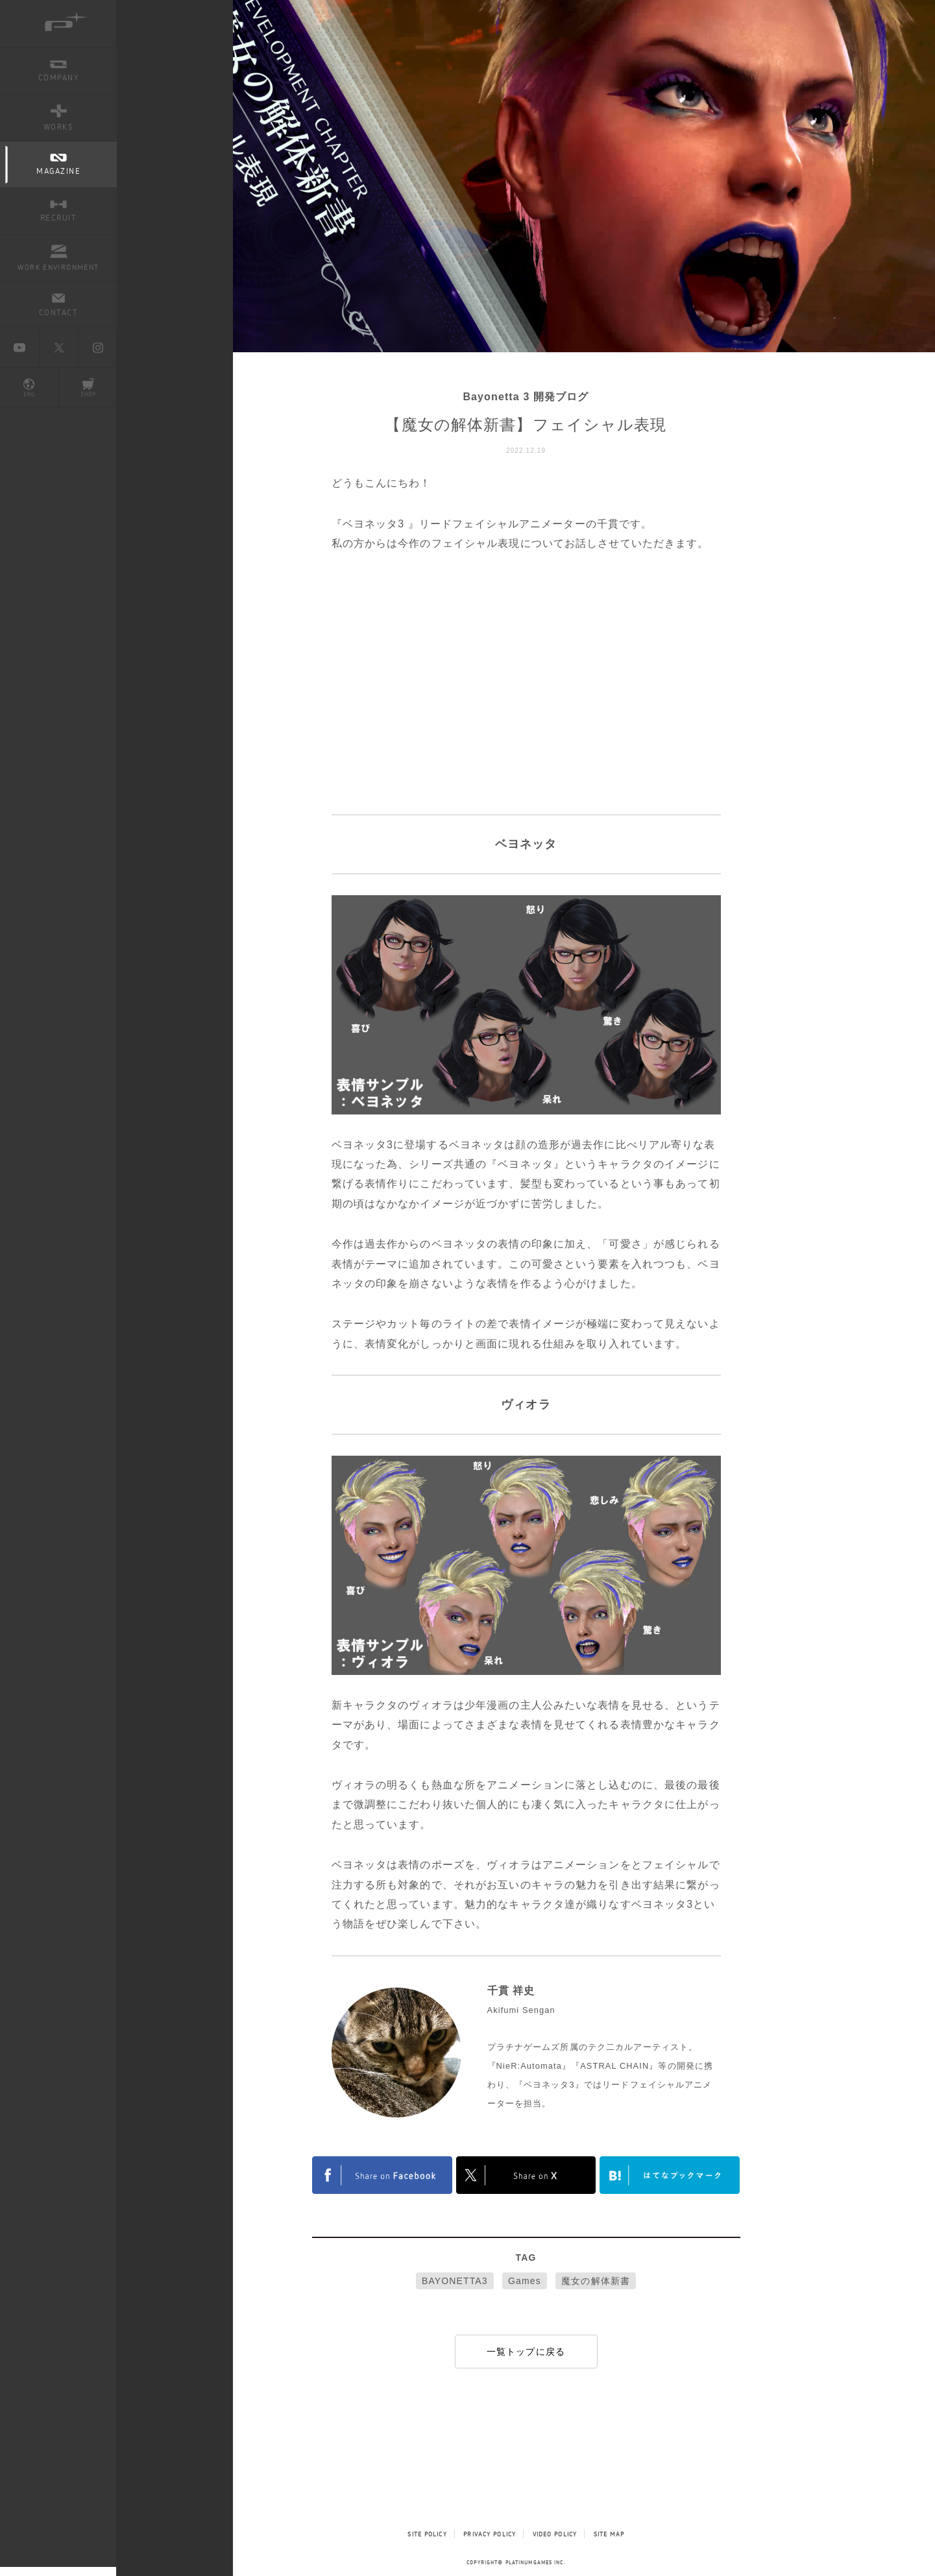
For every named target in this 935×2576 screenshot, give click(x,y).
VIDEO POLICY (555, 2534)
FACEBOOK (382, 2175)
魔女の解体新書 (595, 2281)
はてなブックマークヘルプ (670, 2175)
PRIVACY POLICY (489, 2534)
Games (524, 2281)
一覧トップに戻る (526, 2351)
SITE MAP (609, 2534)
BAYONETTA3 (455, 2281)
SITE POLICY (426, 2534)
